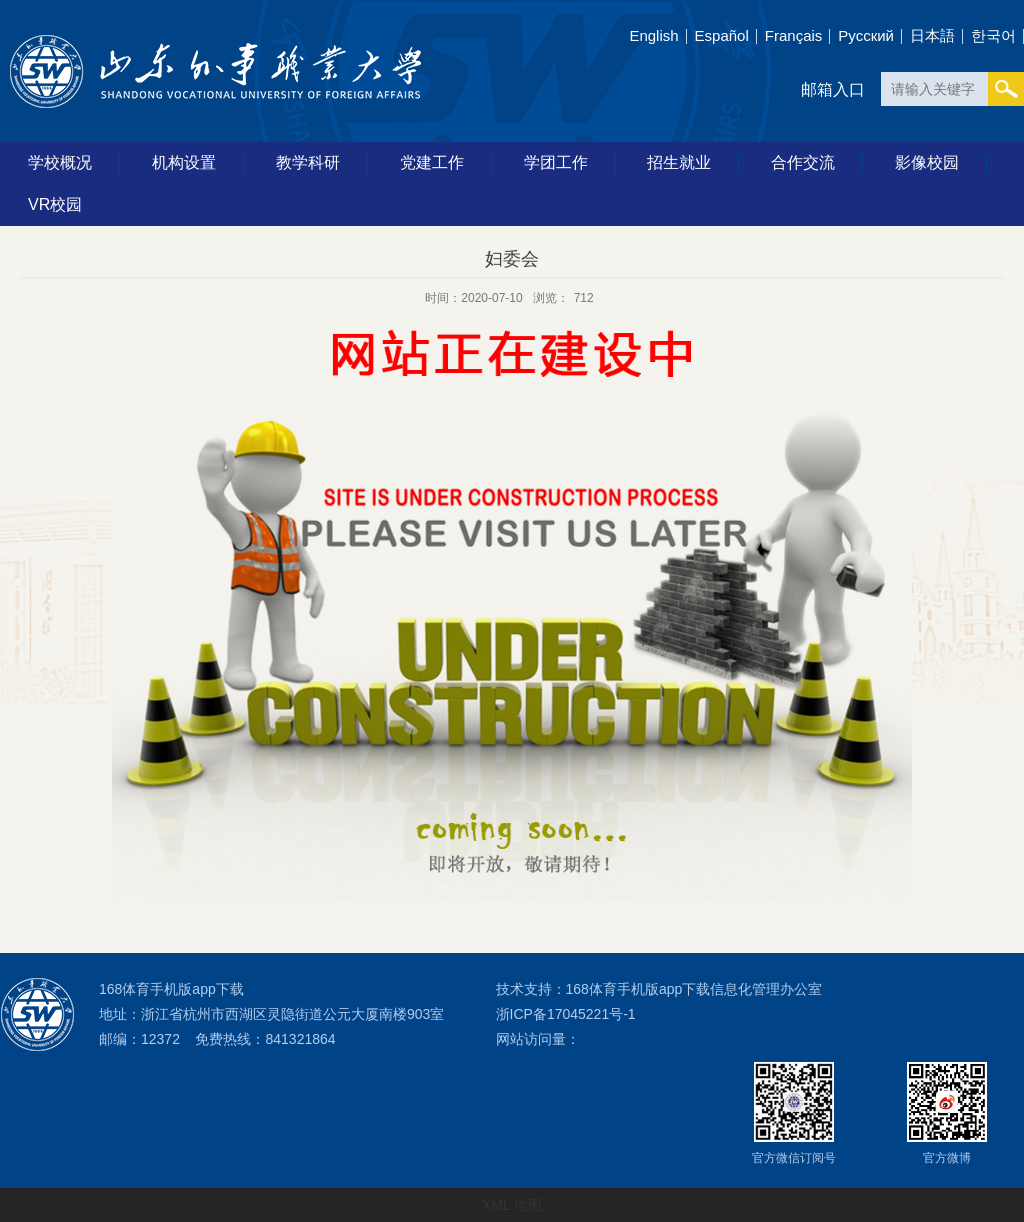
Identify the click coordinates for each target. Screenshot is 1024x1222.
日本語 (932, 35)
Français (794, 35)
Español (722, 35)
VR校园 (55, 204)
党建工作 (432, 162)
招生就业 (679, 162)
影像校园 (927, 162)
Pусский (866, 35)
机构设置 (184, 162)
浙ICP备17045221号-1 (566, 1014)
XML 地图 (512, 1205)
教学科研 (308, 162)
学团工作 (556, 162)
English (653, 35)
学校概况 (60, 162)
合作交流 (803, 162)
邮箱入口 (833, 89)
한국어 (993, 35)
